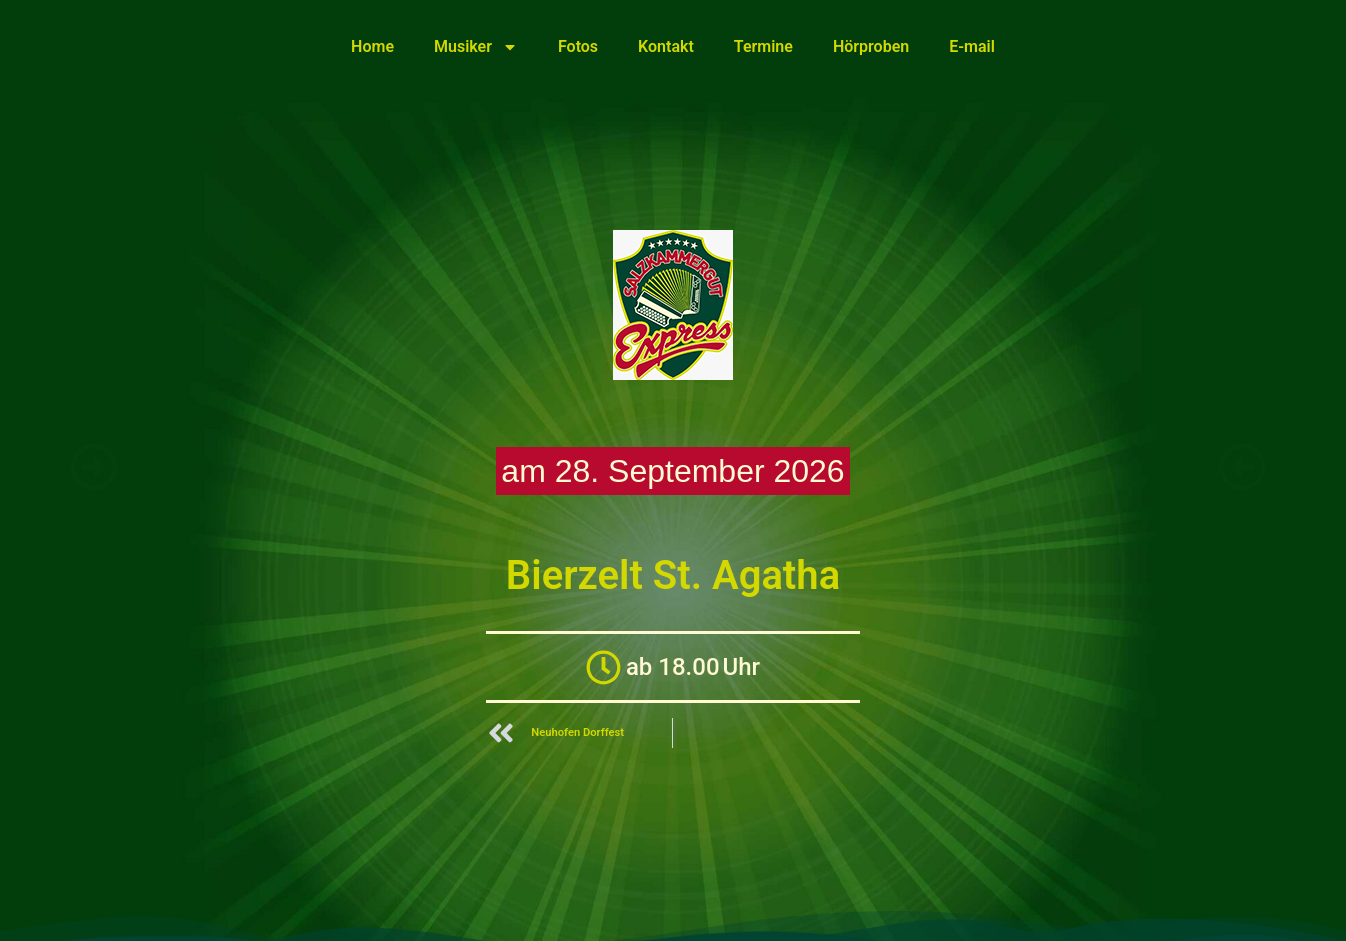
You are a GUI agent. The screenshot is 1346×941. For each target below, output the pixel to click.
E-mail (972, 46)
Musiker (476, 47)
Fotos (578, 46)
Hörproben (871, 46)
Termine (763, 46)
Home (372, 46)
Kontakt (666, 46)
